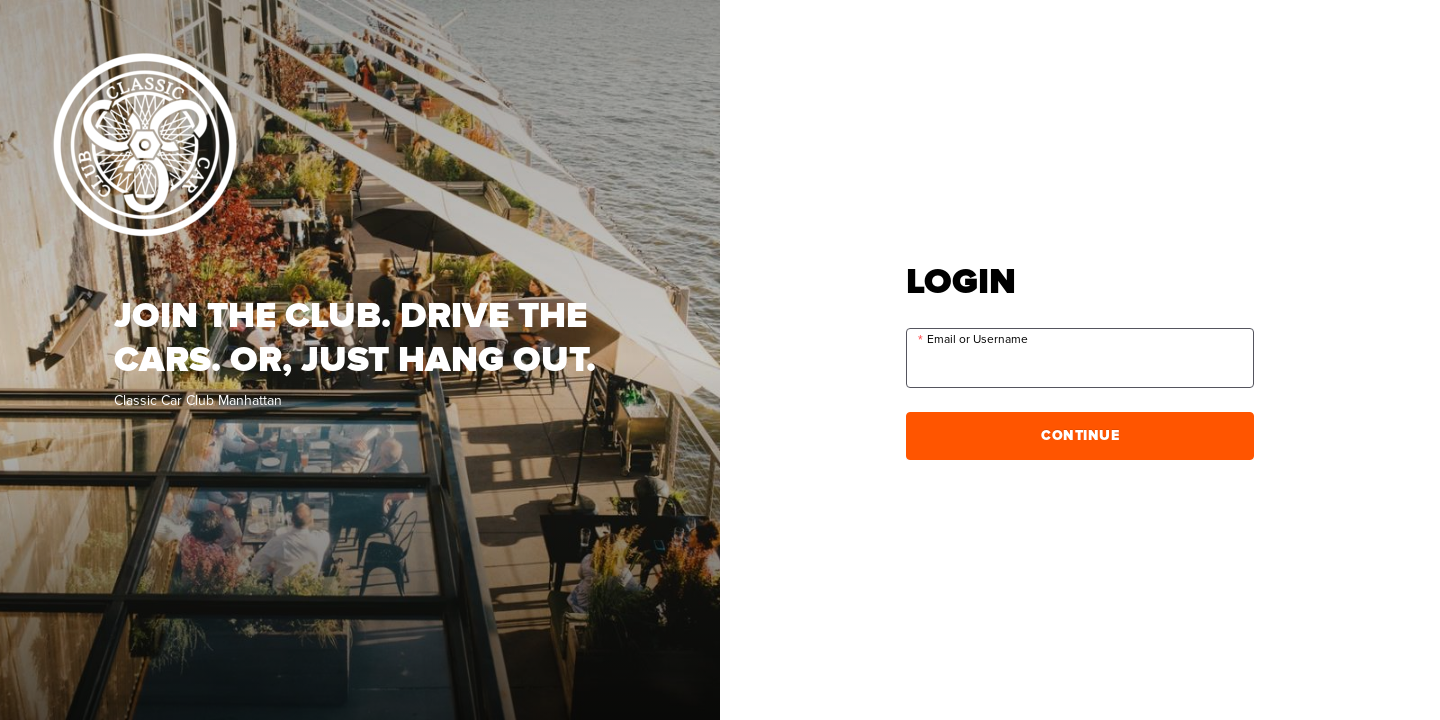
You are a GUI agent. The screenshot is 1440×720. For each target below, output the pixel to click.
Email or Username (977, 339)
